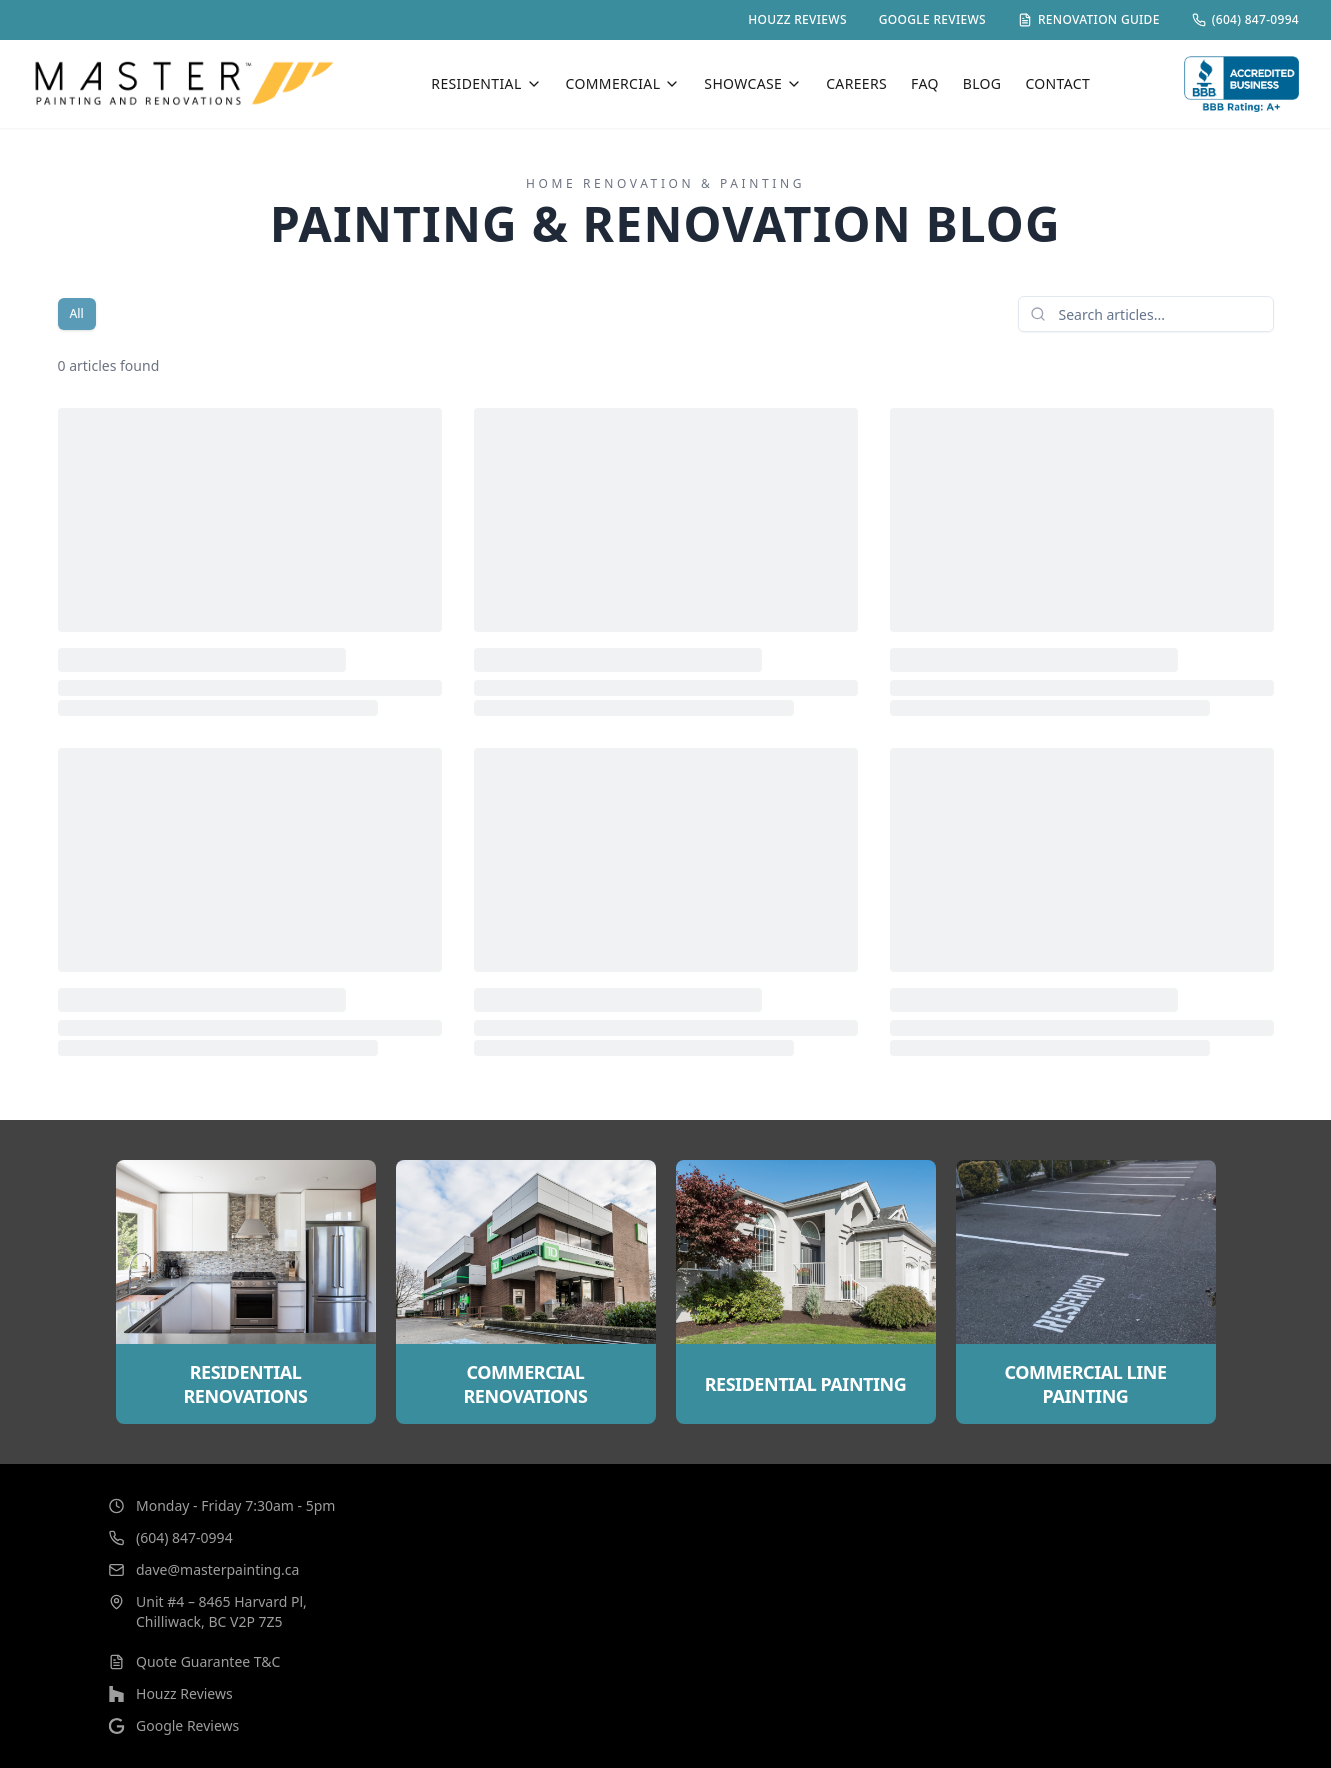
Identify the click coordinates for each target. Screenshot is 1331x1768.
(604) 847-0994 (1245, 20)
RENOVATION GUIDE (1089, 20)
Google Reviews (204, 1725)
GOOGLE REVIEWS (932, 20)
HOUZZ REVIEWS (797, 20)
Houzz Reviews (201, 1693)
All (77, 313)
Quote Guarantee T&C (225, 1661)
